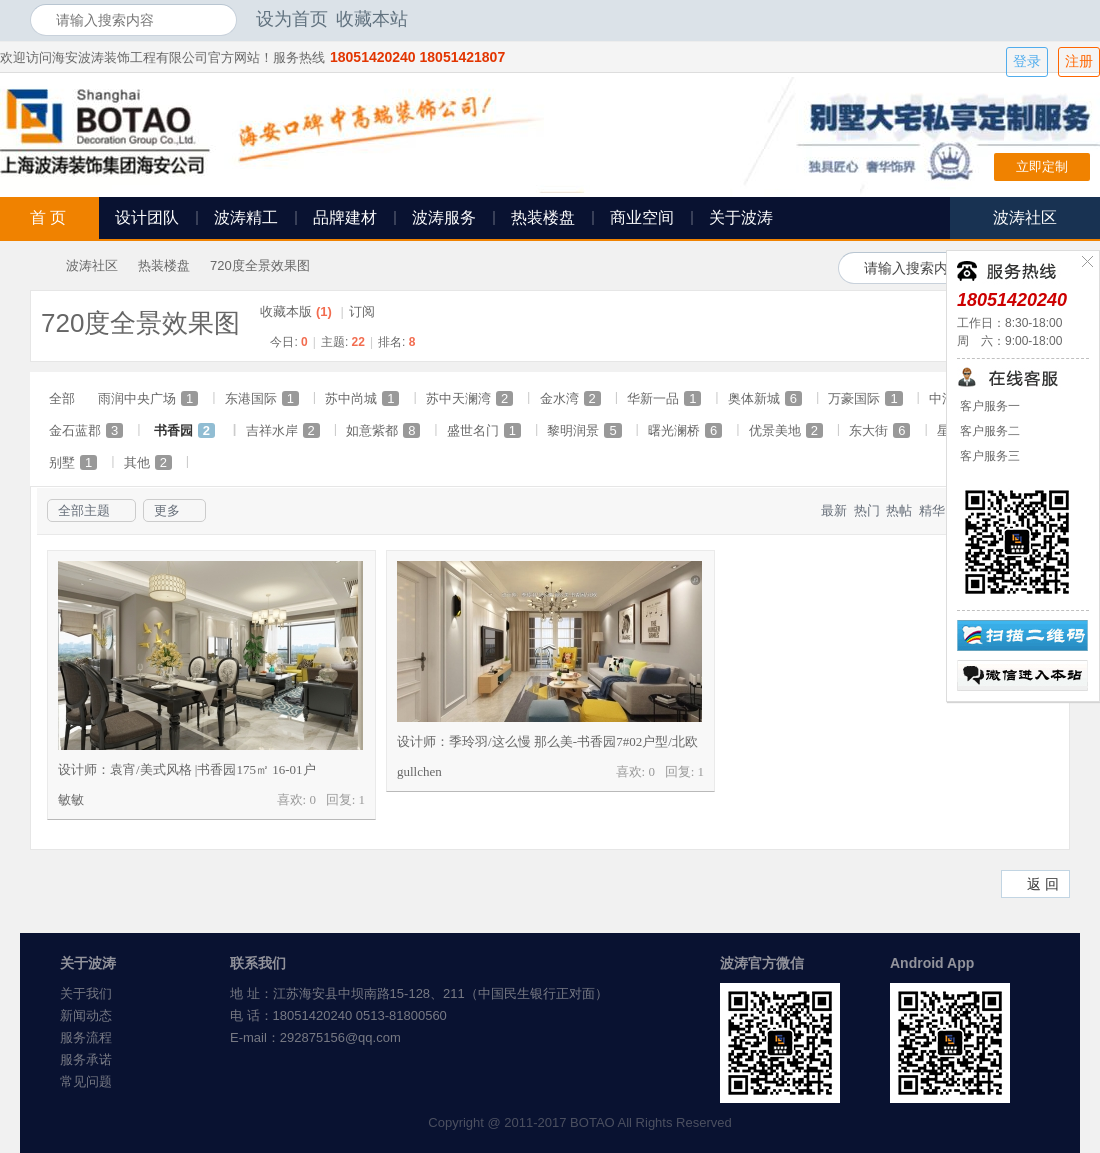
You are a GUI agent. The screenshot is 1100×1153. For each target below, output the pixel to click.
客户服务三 (988, 456)
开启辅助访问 (1065, 19)
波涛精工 (246, 217)
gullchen (419, 771)
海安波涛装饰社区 (38, 265)
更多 (167, 510)
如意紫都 (383, 430)
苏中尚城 (362, 398)
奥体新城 (765, 398)
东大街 (879, 430)
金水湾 (570, 398)
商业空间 (642, 217)
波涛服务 (444, 217)
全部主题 (84, 510)
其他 (148, 462)
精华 (932, 510)
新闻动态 (86, 1015)
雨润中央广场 (148, 398)
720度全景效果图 (260, 265)
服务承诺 (86, 1059)
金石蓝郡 (86, 430)
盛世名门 (484, 430)
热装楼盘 (543, 217)
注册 (1079, 61)
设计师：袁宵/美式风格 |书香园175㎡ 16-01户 (187, 769)
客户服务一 (988, 406)
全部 (62, 398)
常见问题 (86, 1081)
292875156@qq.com (340, 1037)
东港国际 (262, 398)
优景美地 (786, 430)
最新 (834, 510)
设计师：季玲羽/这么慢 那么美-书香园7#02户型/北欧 (547, 741)
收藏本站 (372, 19)
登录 (1027, 61)
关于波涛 (741, 217)
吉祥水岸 (283, 430)
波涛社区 (92, 265)
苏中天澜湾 (469, 398)
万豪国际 (865, 398)
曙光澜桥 (685, 430)
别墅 (73, 462)
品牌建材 (345, 217)
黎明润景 (584, 430)
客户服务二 (988, 431)
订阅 (362, 311)
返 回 (1043, 884)
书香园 (184, 430)
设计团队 (147, 217)
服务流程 (86, 1037)
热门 (867, 510)
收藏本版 (296, 311)
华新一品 (664, 398)
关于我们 (86, 993)
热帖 (899, 510)
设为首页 (292, 19)
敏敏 (71, 799)
